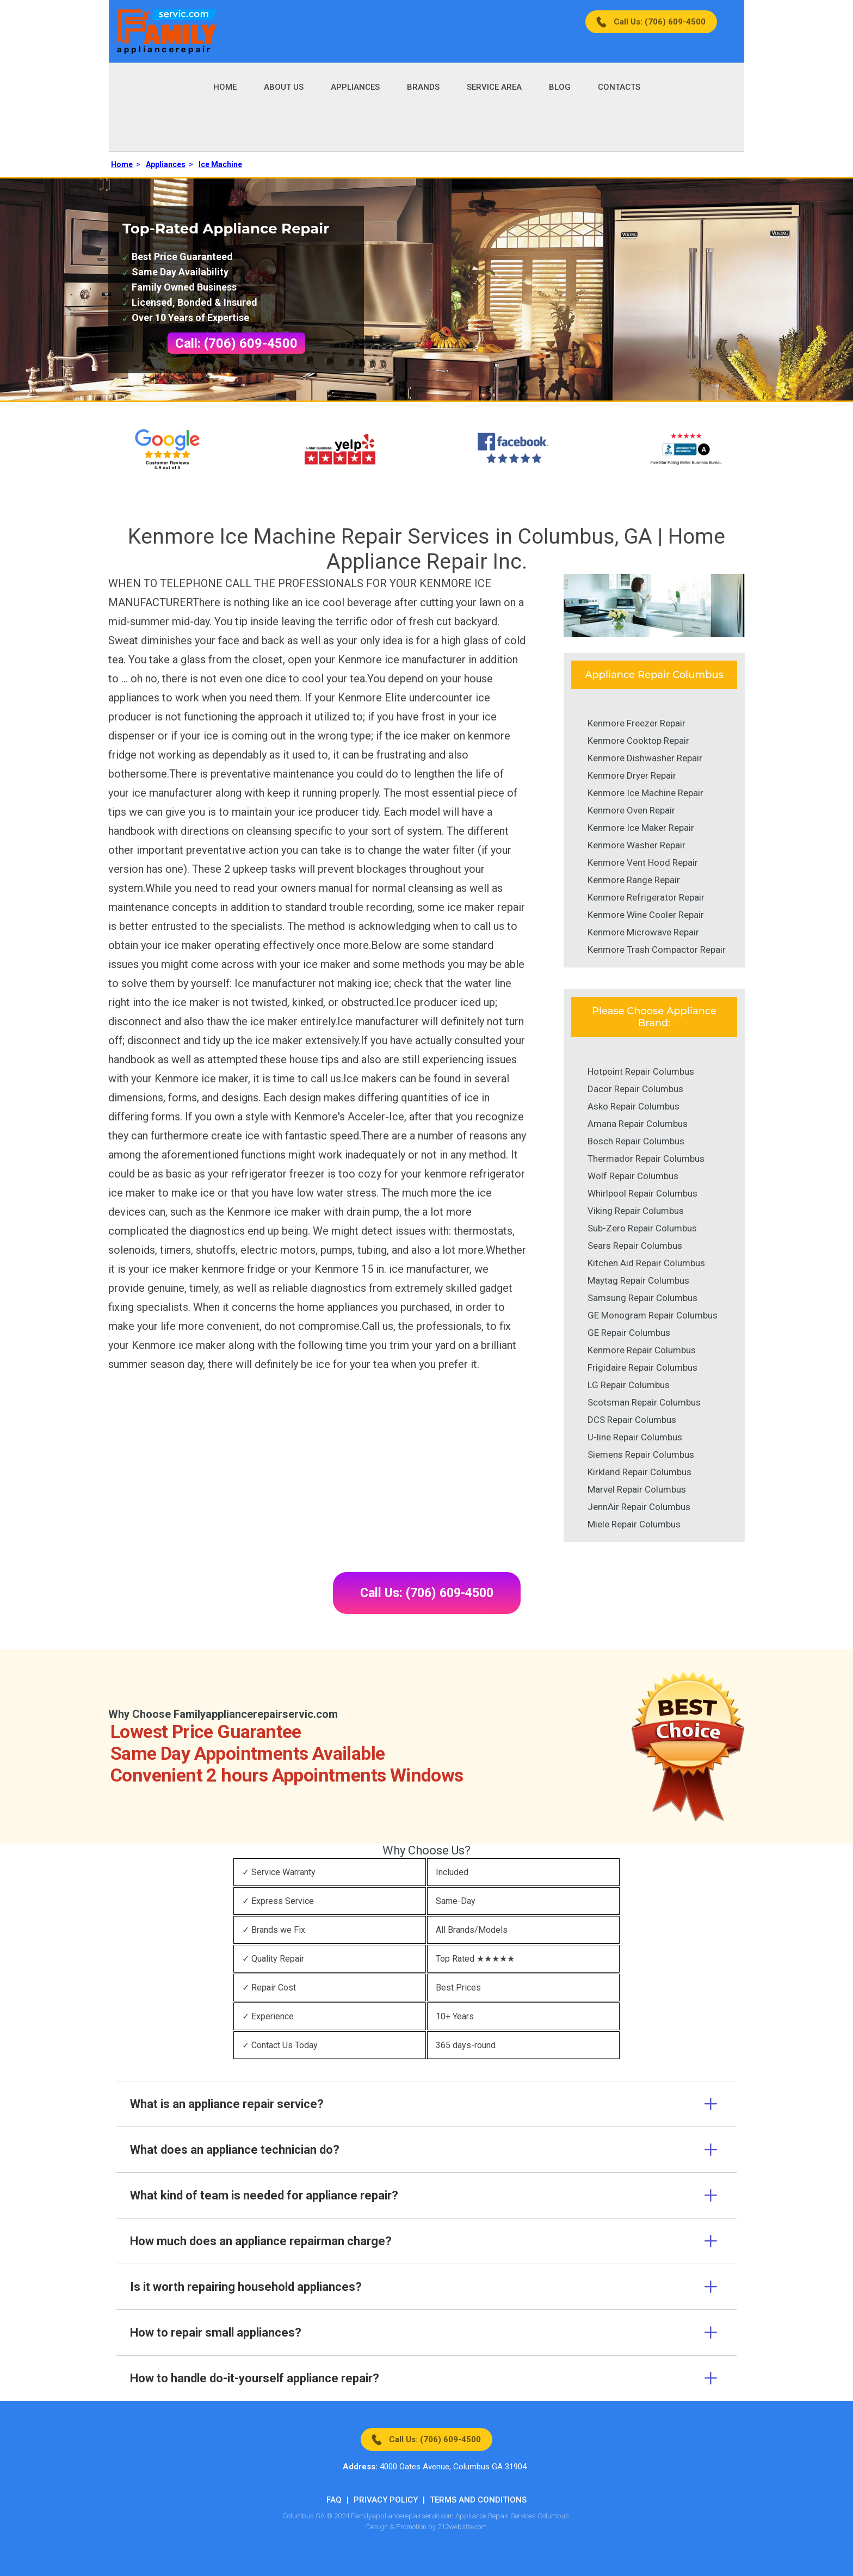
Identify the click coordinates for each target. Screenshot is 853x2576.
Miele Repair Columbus (634, 1524)
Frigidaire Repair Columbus (642, 1367)
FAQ (334, 2500)
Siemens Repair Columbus (641, 1454)
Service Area (494, 87)
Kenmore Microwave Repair (643, 932)
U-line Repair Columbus (635, 1437)
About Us (284, 87)
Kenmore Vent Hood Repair (643, 862)
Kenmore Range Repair (634, 879)
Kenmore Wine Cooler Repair (646, 914)
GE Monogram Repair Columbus (653, 1315)
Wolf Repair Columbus (633, 1175)
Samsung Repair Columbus (642, 1297)
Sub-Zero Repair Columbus (642, 1228)
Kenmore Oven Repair (631, 810)
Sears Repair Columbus (635, 1245)
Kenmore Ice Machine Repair (645, 792)
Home (225, 87)
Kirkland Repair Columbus (639, 1471)
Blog (560, 87)
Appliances (355, 87)
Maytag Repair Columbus (638, 1280)
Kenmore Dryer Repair (632, 775)
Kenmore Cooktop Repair (638, 740)
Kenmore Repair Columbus (642, 1350)
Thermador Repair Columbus (646, 1158)
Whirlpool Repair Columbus (642, 1193)
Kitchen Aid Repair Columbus (646, 1263)
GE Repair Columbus (629, 1332)
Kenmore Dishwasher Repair (645, 758)
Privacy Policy (386, 2500)
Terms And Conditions (478, 2500)
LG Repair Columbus (629, 1384)
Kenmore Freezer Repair (636, 723)
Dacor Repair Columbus (635, 1088)
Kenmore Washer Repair (636, 845)
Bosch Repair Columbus (636, 1141)
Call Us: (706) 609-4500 (660, 22)
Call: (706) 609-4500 (236, 343)
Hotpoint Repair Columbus (641, 1071)
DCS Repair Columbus (632, 1419)
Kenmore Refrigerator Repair (646, 897)
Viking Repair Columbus (636, 1210)
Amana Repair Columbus (638, 1123)
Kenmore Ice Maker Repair (641, 827)
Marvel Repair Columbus (637, 1489)
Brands (423, 87)
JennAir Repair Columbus (639, 1506)
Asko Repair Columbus (633, 1106)
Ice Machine (220, 164)
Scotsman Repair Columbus (644, 1402)
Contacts (619, 87)
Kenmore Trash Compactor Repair (657, 949)
